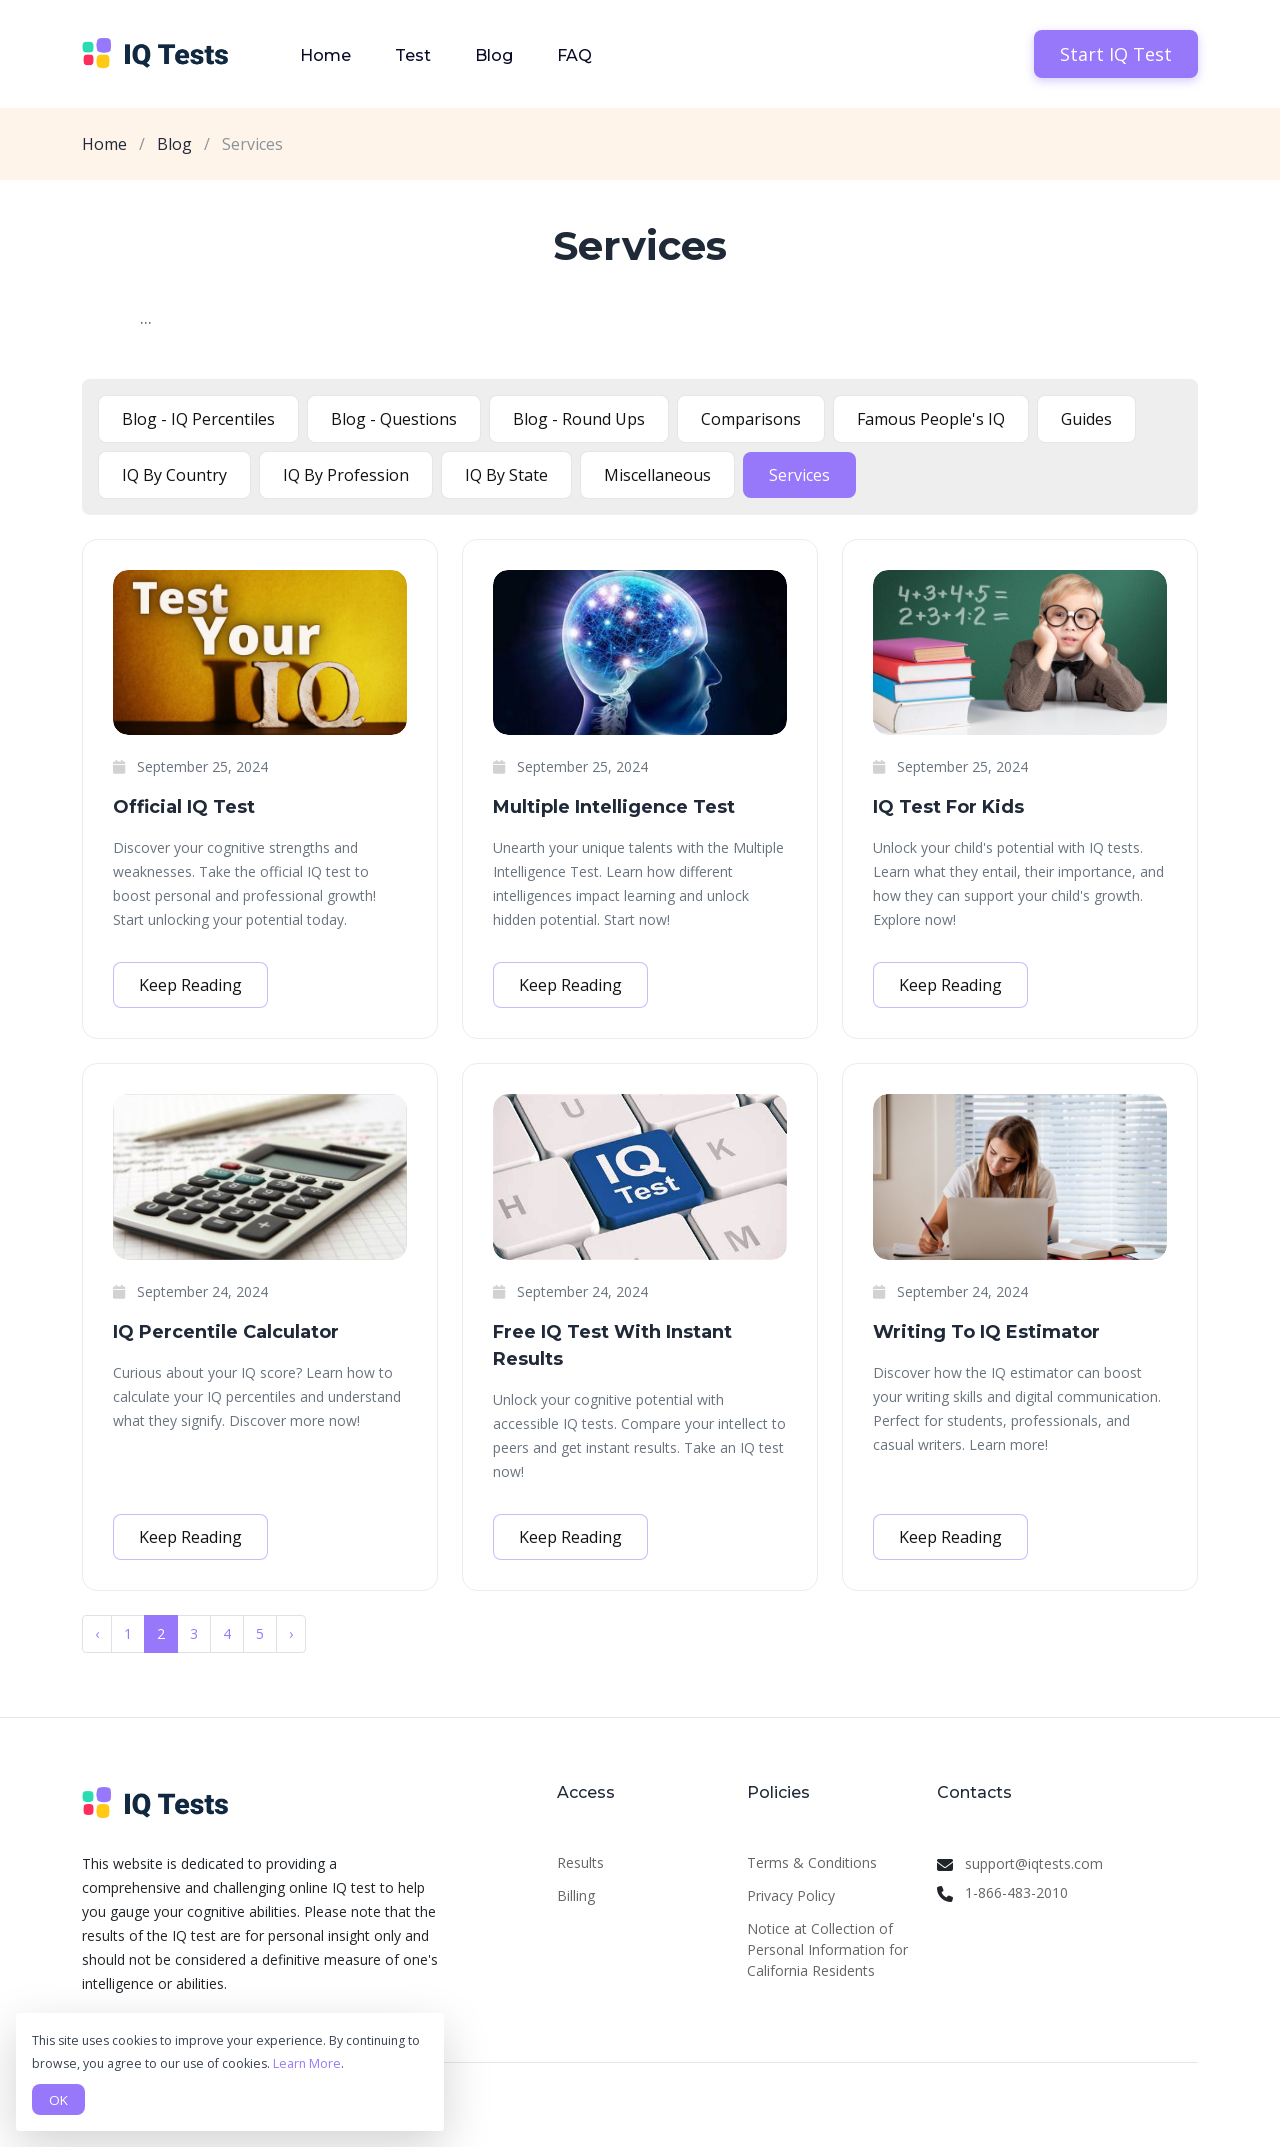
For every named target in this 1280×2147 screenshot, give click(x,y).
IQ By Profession (346, 475)
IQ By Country (174, 475)
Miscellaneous (657, 475)
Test (413, 55)
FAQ (574, 55)
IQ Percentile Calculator (226, 1332)
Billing (576, 1895)
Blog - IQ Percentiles (198, 419)
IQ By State (506, 475)
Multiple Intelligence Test (614, 807)
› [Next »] (291, 1633)
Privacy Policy (791, 1895)
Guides (1086, 419)
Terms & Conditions (812, 1862)
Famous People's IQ (931, 419)
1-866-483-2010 (1016, 1892)
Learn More (307, 2063)
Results (580, 1862)
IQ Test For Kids (948, 807)
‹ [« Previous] (97, 1633)
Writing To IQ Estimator (986, 1332)
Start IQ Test (1116, 54)
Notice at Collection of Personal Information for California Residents (827, 1949)
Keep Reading (190, 985)
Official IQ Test (184, 807)
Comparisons (751, 419)
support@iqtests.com (1034, 1863)
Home (325, 55)
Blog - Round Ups (579, 419)
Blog (494, 55)
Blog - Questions (394, 419)
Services (799, 475)
